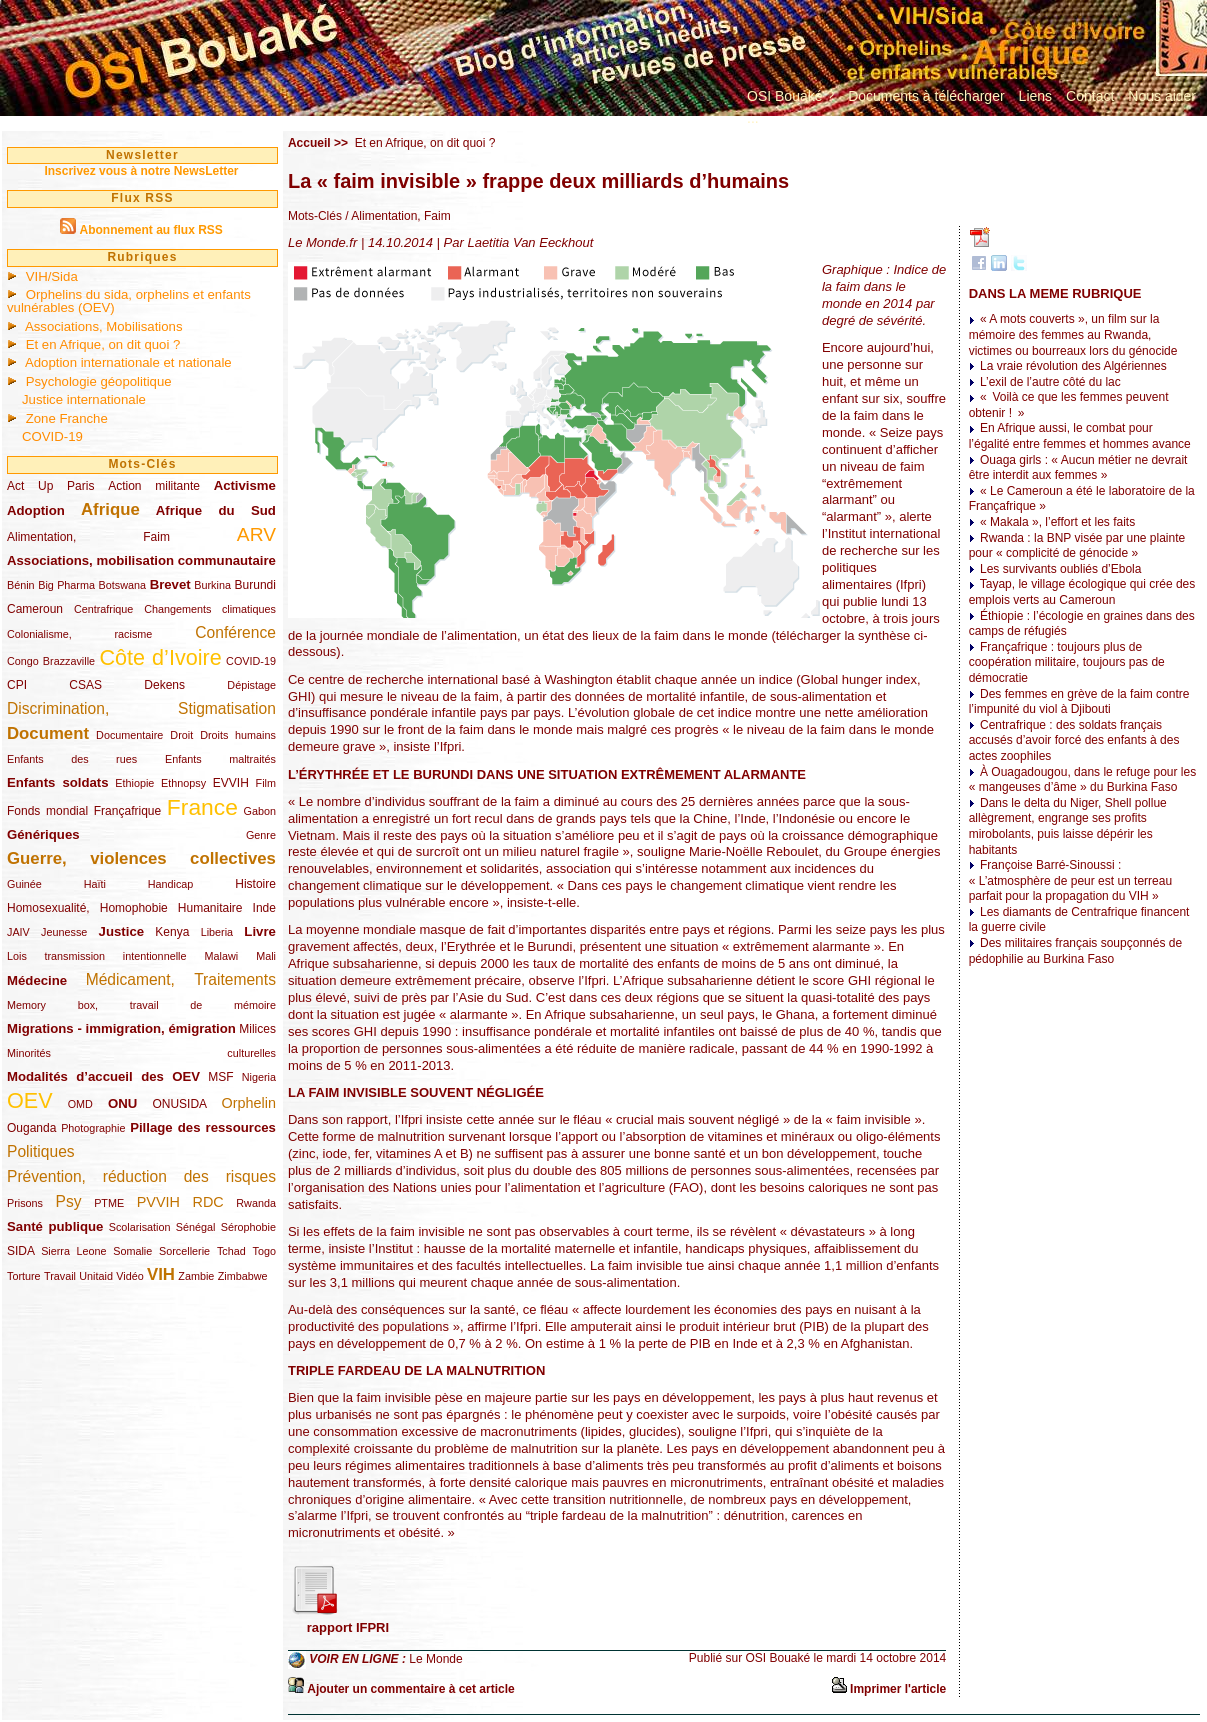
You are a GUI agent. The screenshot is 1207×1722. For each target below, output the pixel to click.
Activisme (245, 485)
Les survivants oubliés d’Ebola (1060, 569)
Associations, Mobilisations (104, 326)
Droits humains (238, 735)
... (753, 118)
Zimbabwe (243, 1276)
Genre (261, 835)
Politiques (41, 1151)
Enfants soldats (58, 782)
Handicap (171, 884)
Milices (257, 1029)
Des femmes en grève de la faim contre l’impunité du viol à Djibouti (1079, 702)
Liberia (217, 932)
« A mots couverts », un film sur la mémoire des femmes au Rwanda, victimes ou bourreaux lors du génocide (1073, 334)
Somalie (132, 1251)
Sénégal (196, 1227)
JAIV (18, 932)
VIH (161, 1274)
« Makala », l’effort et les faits (1057, 522)
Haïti (95, 884)
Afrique (110, 509)
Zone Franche (67, 418)
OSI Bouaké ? (790, 96)
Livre (260, 931)
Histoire (255, 884)
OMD (80, 1104)
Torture (24, 1276)
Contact (1090, 96)
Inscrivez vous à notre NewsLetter (141, 171)
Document (48, 733)
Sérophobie (248, 1227)
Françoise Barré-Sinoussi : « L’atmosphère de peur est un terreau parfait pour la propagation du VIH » (1070, 880)
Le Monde (435, 1659)
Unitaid (96, 1276)
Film (266, 783)
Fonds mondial (47, 811)
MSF (220, 1077)
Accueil (309, 143)
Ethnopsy (183, 783)
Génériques (43, 834)
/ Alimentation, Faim (396, 216)
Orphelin (249, 1103)
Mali (266, 956)
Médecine (37, 980)
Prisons (25, 1203)
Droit (181, 735)
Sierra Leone (73, 1251)
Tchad (231, 1251)
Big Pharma (66, 585)
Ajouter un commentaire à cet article (410, 1689)
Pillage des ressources (203, 1127)
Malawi (221, 956)
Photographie (93, 1128)
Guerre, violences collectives (141, 858)
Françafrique (127, 811)
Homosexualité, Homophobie (87, 908)
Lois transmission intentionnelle (96, 956)
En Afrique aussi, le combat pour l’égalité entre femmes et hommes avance (1080, 436)
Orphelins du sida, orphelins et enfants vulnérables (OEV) (129, 301)
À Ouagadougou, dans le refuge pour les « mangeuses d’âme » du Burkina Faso (1083, 780)
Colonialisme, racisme (79, 634)
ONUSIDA (179, 1104)
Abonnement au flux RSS (150, 230)
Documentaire (129, 735)
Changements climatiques (210, 609)
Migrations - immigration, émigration (121, 1028)
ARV (256, 534)
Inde (264, 908)
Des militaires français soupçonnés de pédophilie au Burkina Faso (1075, 951)
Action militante (154, 486)
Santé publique (55, 1226)
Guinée (24, 884)
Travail (60, 1276)
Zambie (196, 1276)
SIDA (20, 1251)
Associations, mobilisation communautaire (141, 560)
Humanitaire (210, 908)
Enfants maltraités (220, 759)
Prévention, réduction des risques (141, 1176)
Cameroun (35, 609)
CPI (17, 685)
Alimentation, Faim (88, 537)
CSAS (85, 685)
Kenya (172, 932)
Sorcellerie (184, 1251)
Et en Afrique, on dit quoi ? (103, 344)
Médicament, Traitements (181, 979)
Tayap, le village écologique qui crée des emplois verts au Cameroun (1082, 592)
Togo (263, 1251)
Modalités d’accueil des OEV (103, 1076)
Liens (1035, 96)
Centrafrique (103, 609)
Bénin (21, 585)
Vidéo (129, 1276)
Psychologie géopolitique (99, 381)
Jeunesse (64, 932)
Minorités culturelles (141, 1053)
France (202, 807)
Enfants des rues (72, 759)
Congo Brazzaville (51, 661)
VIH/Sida (52, 276)
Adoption (36, 510)
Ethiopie (134, 783)
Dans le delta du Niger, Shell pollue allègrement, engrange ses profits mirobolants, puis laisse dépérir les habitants (1068, 826)
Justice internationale (84, 399)
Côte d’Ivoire (160, 657)
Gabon (260, 811)
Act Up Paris (50, 486)
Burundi (255, 585)
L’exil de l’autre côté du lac (1050, 382)
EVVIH (231, 783)
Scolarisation (140, 1227)
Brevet (170, 584)
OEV (30, 1100)
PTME (109, 1203)
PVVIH (158, 1202)
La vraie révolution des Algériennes (1073, 366)
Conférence (235, 632)
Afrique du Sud (216, 510)
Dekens (164, 685)
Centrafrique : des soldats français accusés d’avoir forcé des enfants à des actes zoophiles (1074, 740)
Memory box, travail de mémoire (141, 1005)
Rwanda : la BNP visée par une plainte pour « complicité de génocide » (1077, 546)
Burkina (212, 585)
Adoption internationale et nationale (128, 362)
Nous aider (1162, 96)
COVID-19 (52, 436)
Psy (69, 1201)
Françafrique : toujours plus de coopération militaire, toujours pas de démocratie (1067, 662)
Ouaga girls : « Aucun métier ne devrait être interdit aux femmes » (1078, 468)
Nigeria (259, 1077)
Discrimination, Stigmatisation (141, 708)
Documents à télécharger (926, 96)
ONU (122, 1103)
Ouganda (31, 1128)
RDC (208, 1202)
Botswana (122, 585)
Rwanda (256, 1203)
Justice (121, 931)
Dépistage (251, 685)
